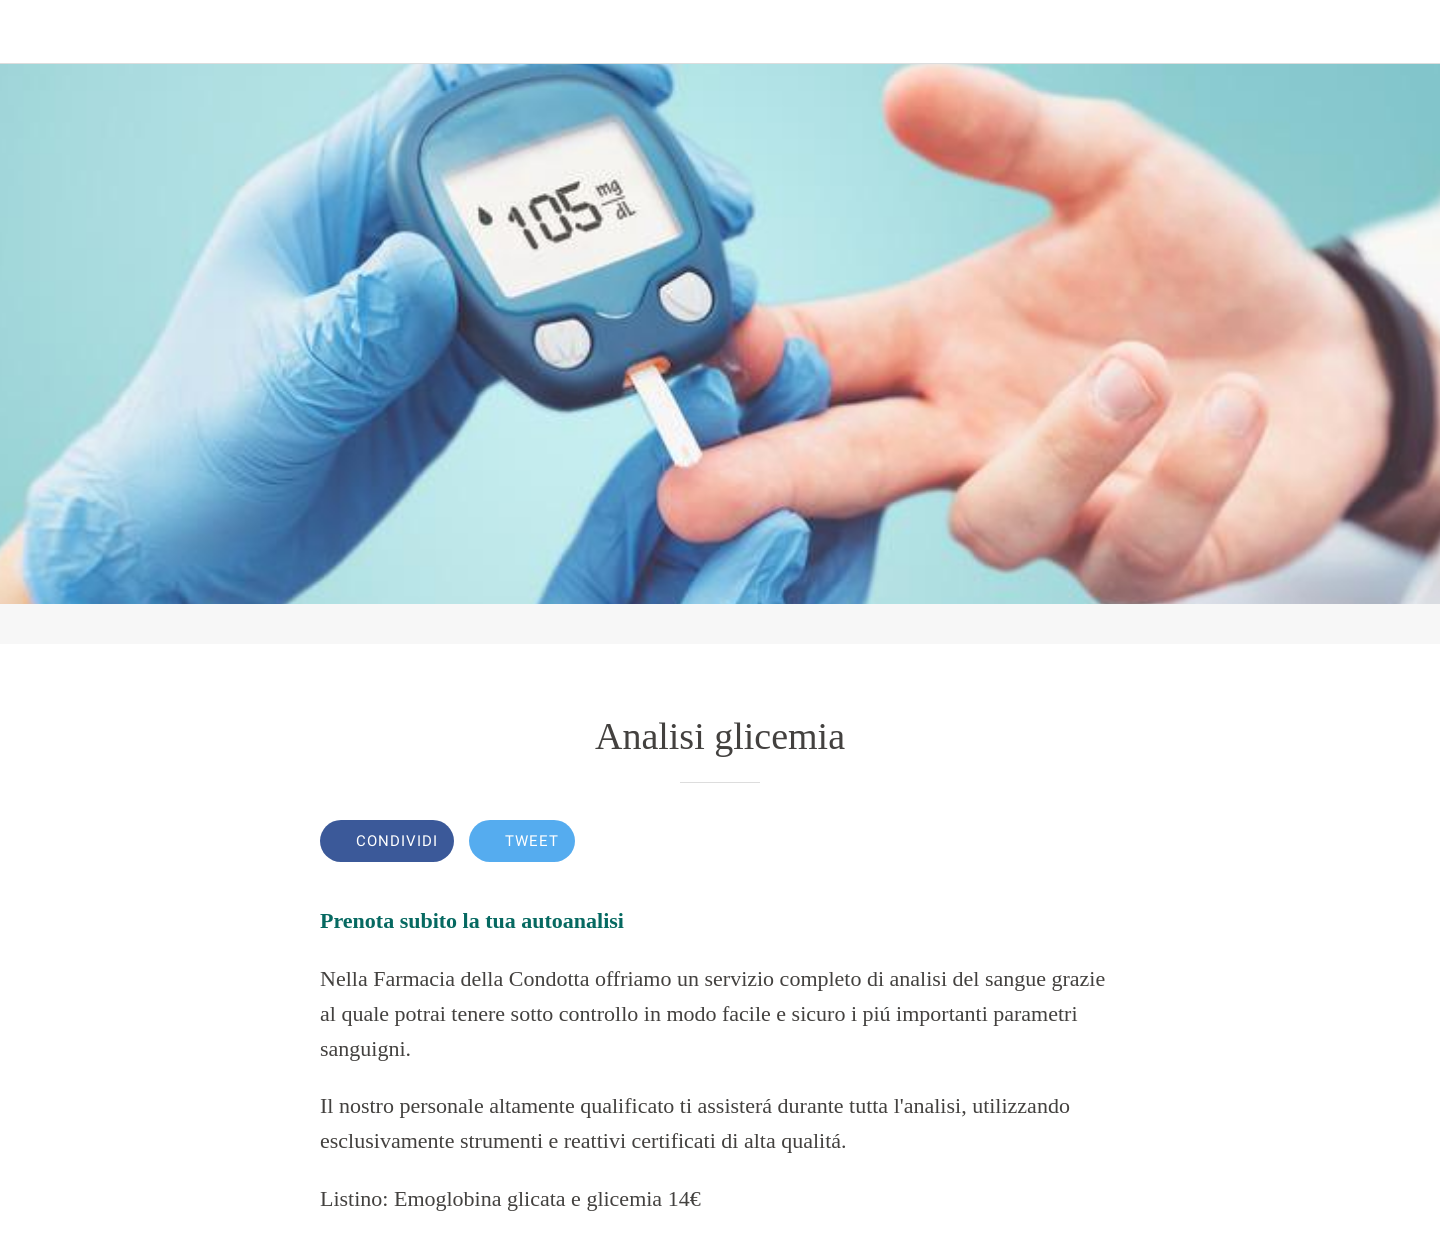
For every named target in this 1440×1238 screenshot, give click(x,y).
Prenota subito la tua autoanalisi (472, 920)
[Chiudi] (40, 32)
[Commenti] (1096, 843)
